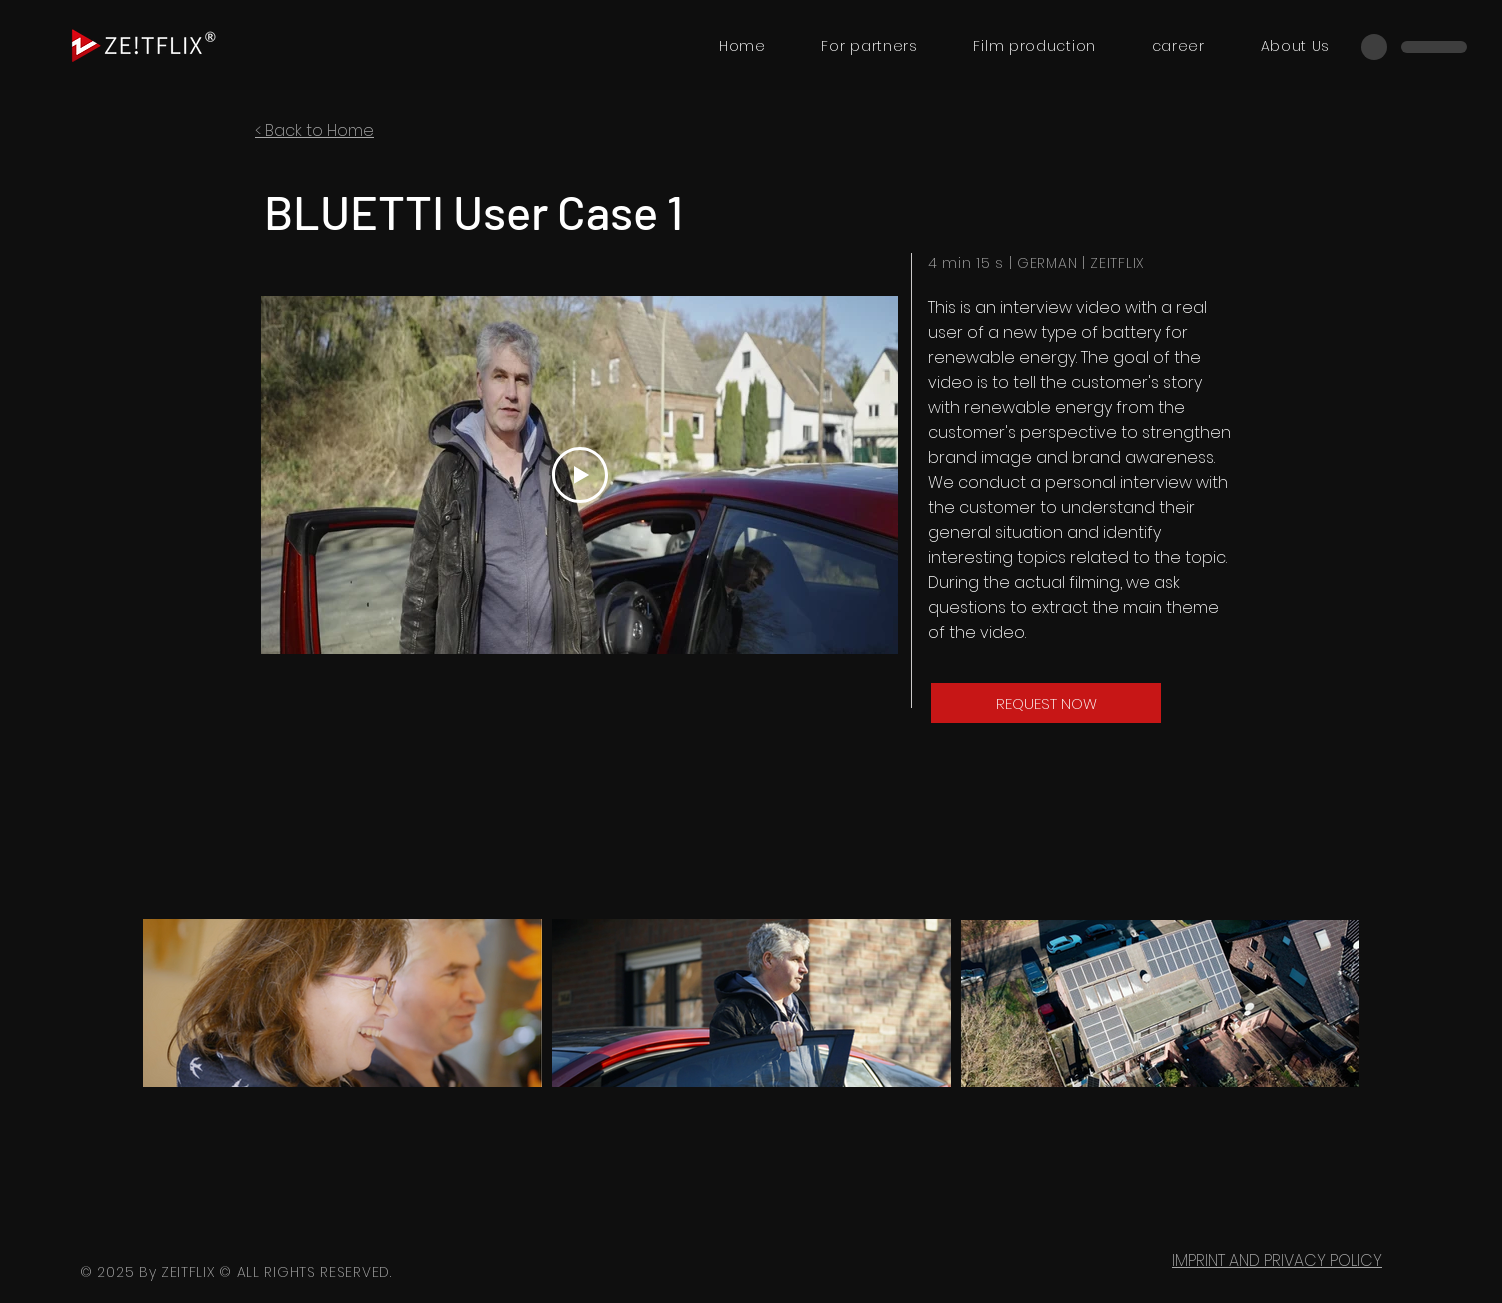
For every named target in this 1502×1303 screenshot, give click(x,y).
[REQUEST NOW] (1046, 703)
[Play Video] (580, 475)
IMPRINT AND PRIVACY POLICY (1277, 1260)
